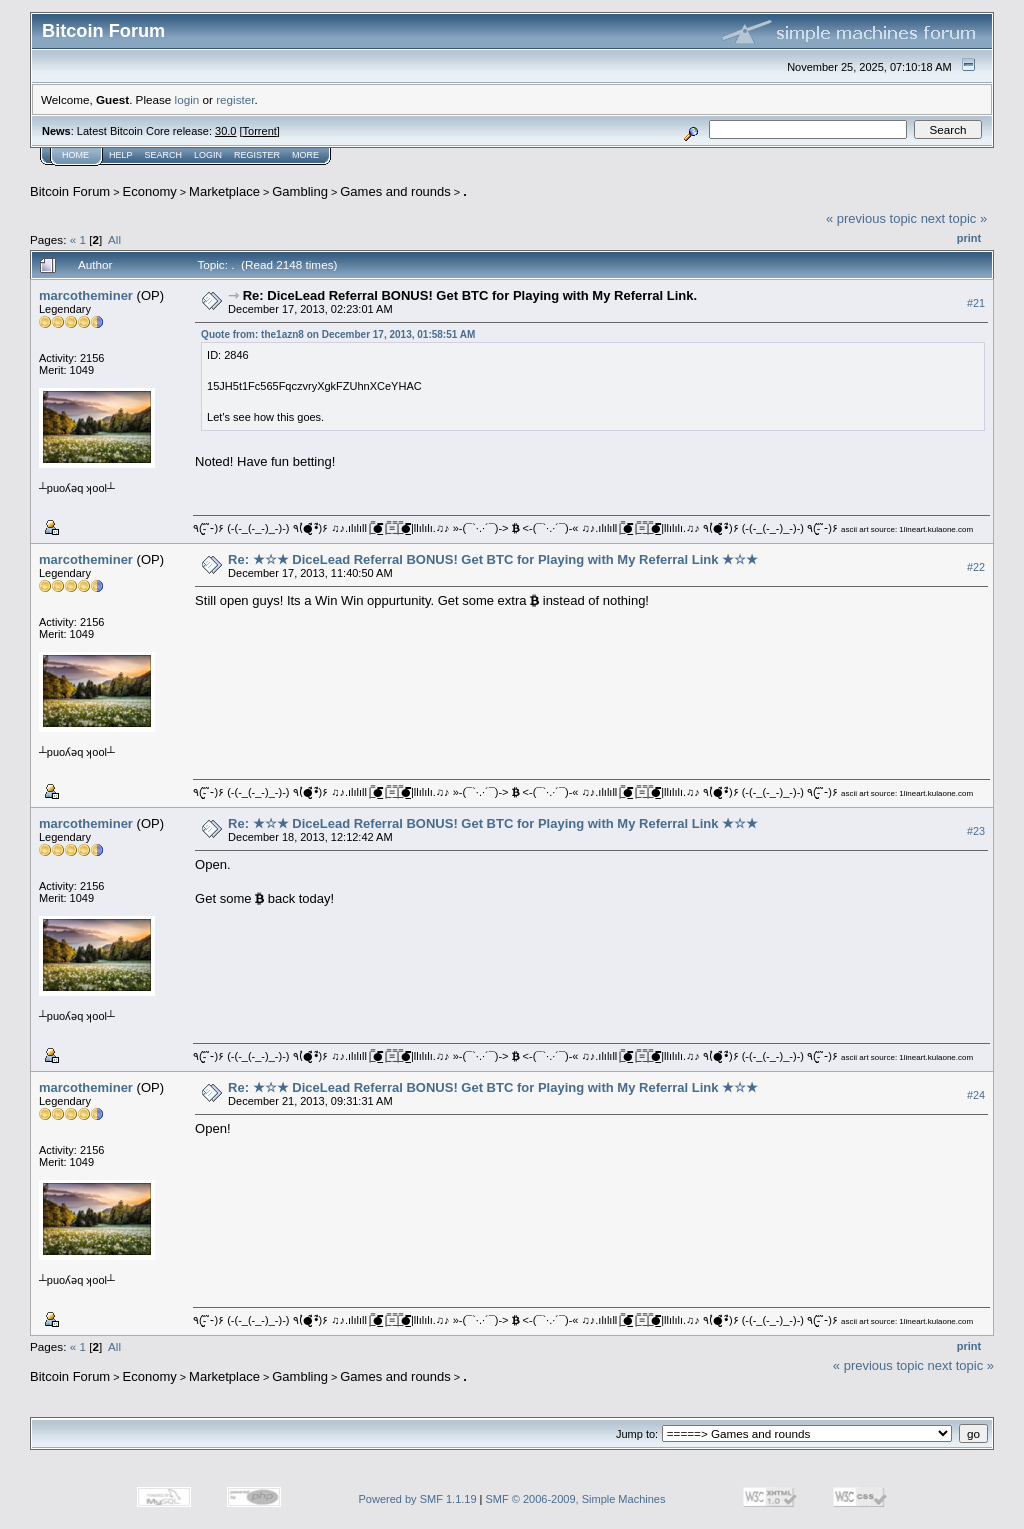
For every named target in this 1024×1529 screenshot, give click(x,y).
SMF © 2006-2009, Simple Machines (576, 1499)
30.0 (225, 131)
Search (164, 155)
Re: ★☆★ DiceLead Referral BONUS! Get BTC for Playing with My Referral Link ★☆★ (493, 559)
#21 (976, 303)
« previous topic (871, 218)
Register (257, 155)
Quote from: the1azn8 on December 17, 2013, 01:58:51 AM (338, 334)
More (305, 155)
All (114, 239)
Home (75, 155)
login (187, 99)
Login (208, 155)
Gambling (300, 191)
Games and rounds (395, 191)
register (235, 99)
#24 (976, 1095)
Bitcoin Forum (70, 191)
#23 (976, 831)
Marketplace (224, 191)
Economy (150, 191)
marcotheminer (86, 295)
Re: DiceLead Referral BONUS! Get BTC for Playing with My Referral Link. (470, 295)
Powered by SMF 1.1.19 (418, 1499)
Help (121, 155)
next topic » (954, 218)
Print (969, 238)
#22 (976, 567)
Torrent (260, 131)
